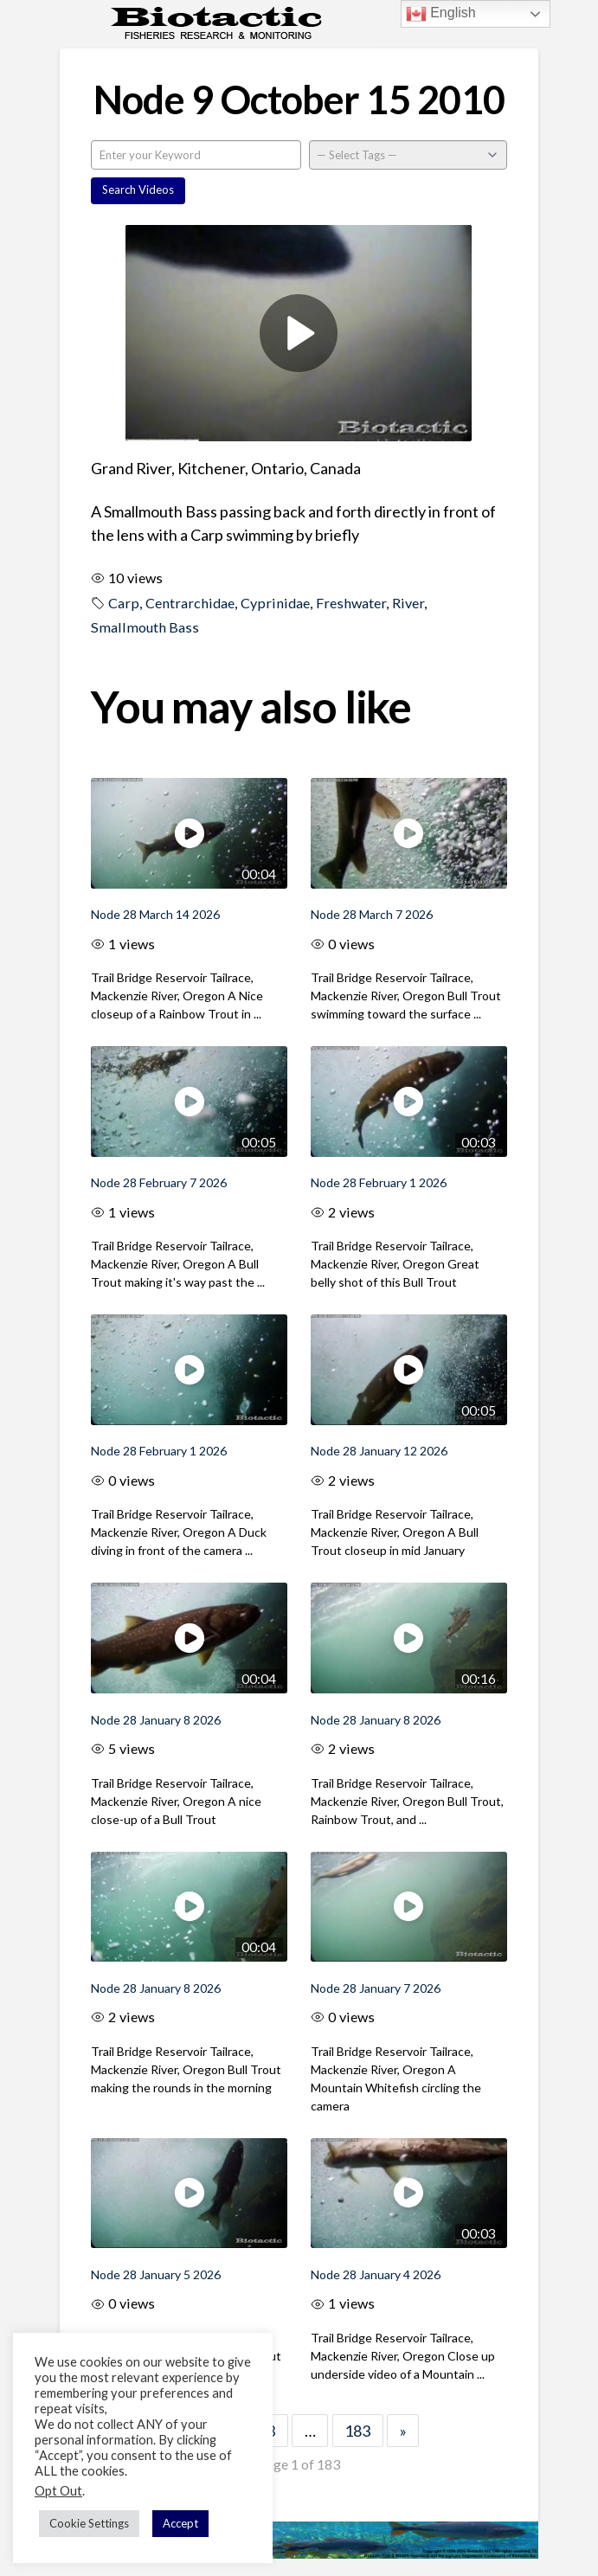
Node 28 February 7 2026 (159, 1182)
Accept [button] (180, 2523)
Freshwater (351, 602)
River (408, 602)
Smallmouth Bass (145, 627)
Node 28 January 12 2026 (379, 1450)
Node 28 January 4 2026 (375, 2274)
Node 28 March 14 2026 (155, 914)
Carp (123, 602)
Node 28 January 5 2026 (156, 2274)
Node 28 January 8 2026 (156, 1719)
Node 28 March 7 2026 (372, 914)
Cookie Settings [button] (89, 2523)
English (441, 13)
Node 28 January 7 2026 (375, 1988)
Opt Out (58, 2490)
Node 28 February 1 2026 (379, 1182)
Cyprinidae (275, 602)
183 (357, 2430)
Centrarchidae (190, 602)
